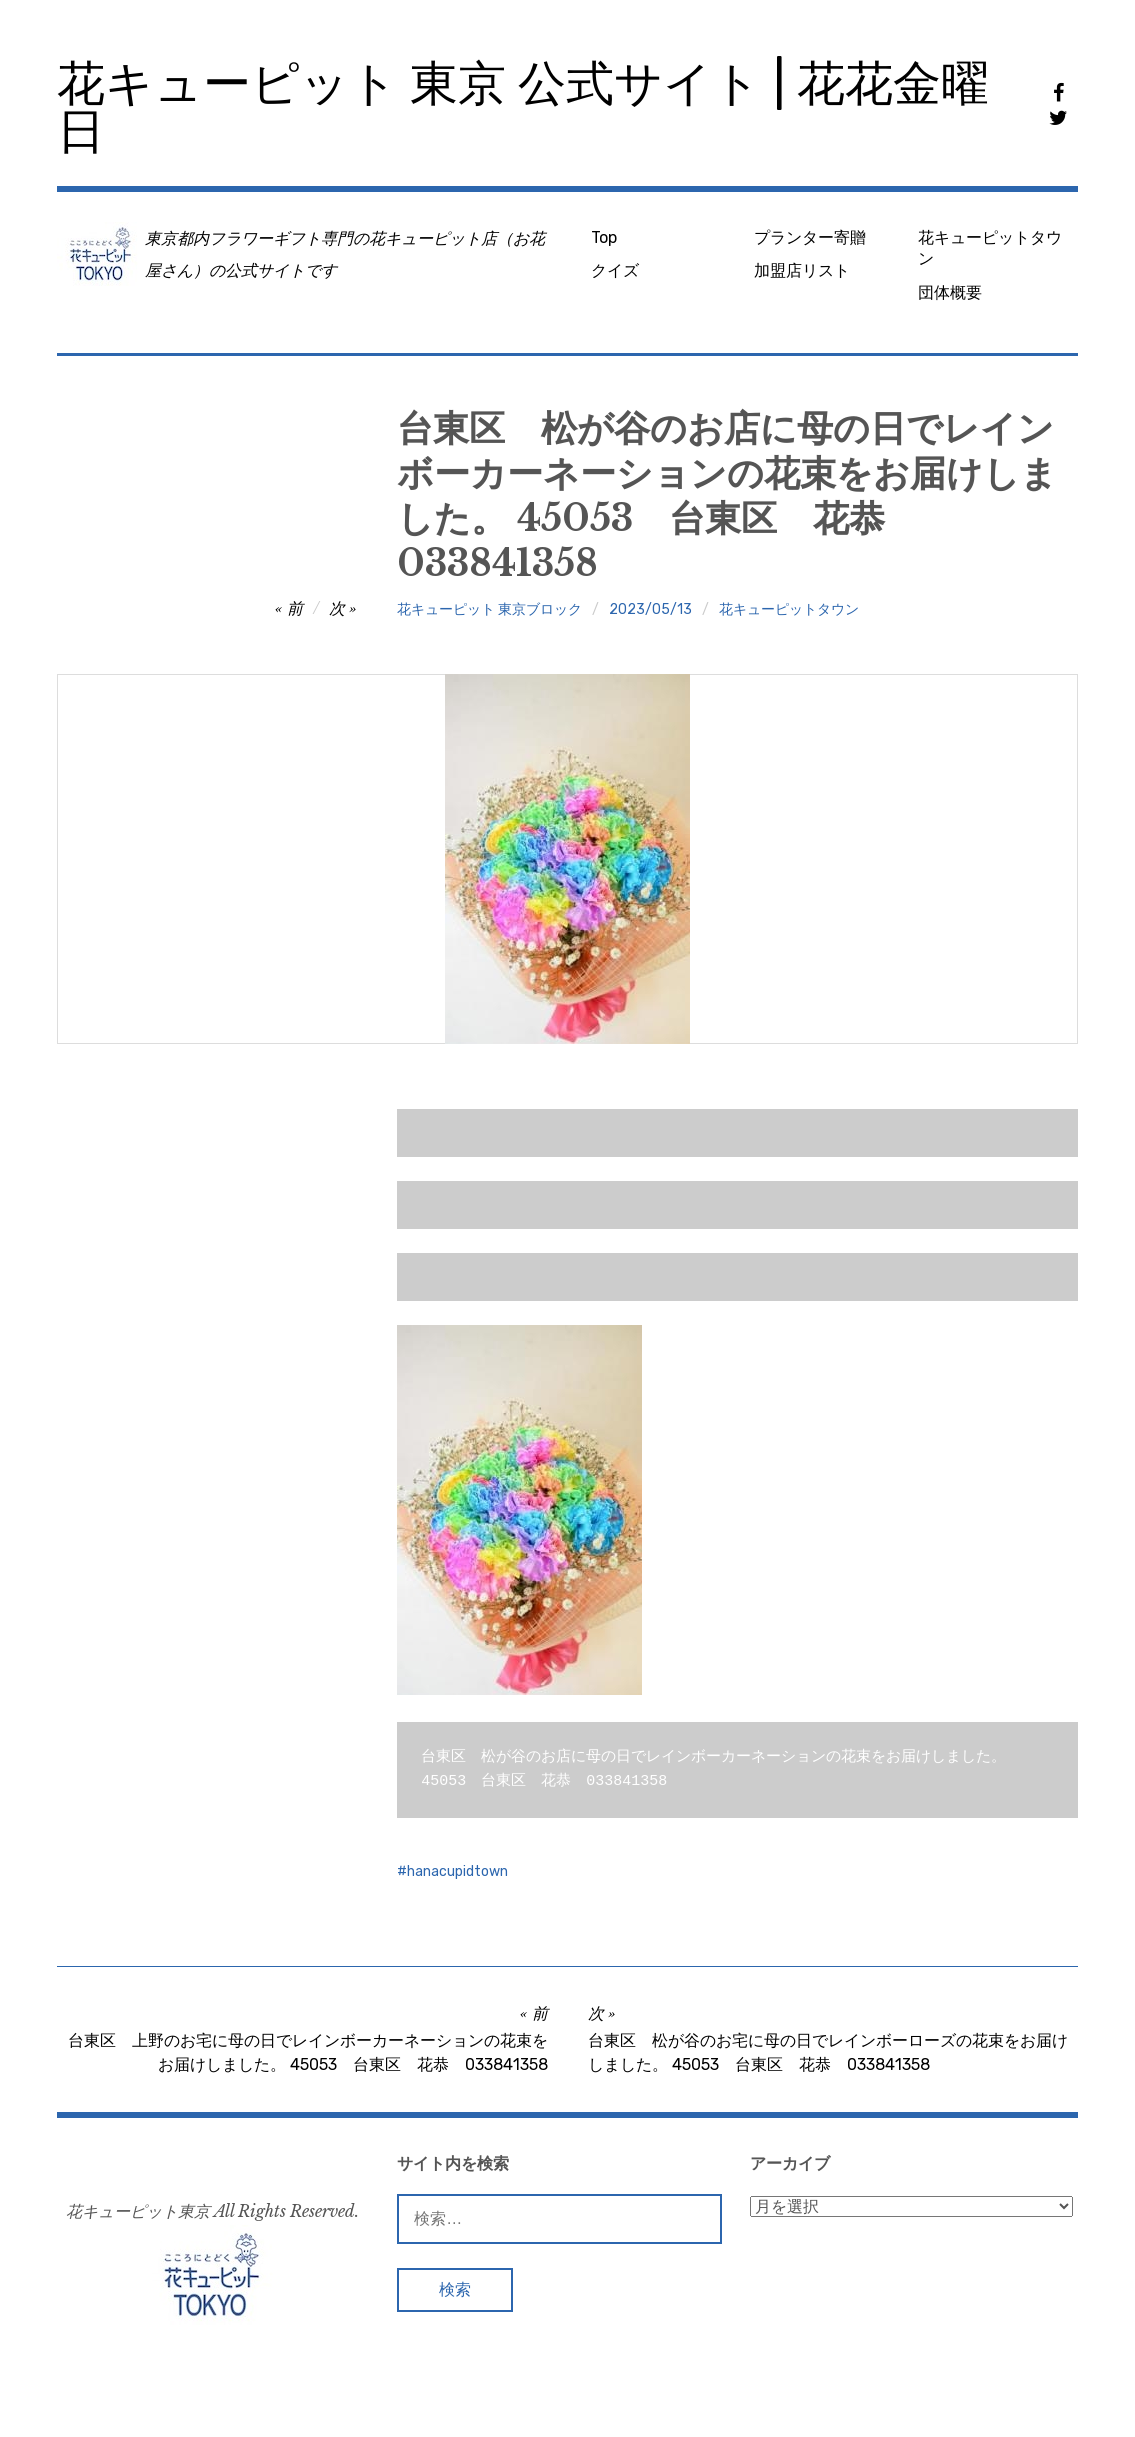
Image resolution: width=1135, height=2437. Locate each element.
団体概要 (950, 292)
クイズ (615, 270)
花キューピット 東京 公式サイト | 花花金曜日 (523, 107)
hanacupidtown (457, 1871)
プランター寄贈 (810, 237)
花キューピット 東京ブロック (489, 609)
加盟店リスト (802, 270)
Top (604, 237)
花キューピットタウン (990, 248)
